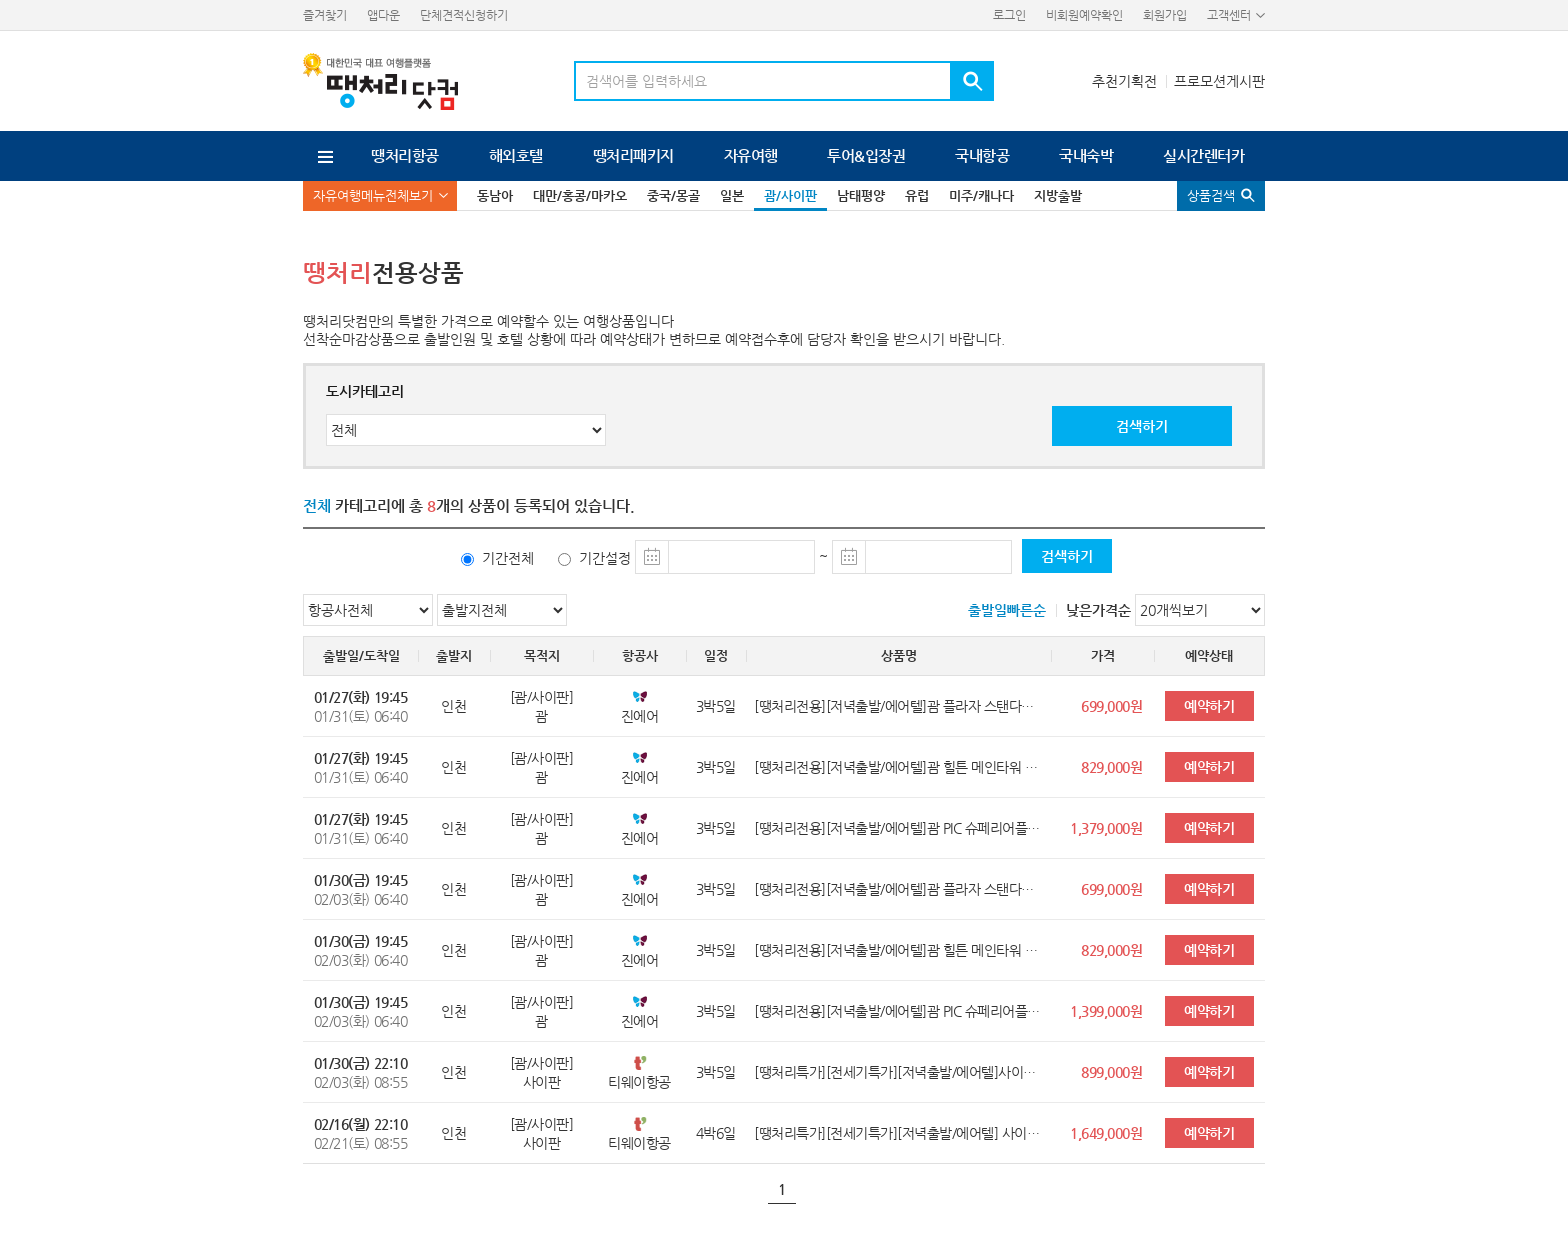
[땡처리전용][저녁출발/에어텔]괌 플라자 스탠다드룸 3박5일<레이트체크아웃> (898, 706)
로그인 (1009, 15)
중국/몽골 (673, 195)
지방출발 (1058, 195)
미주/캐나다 (981, 195)
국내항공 (982, 155)
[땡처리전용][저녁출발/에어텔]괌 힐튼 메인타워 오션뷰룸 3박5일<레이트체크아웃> (898, 767)
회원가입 (1165, 15)
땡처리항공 (404, 155)
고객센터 (1229, 15)
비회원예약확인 (1084, 15)
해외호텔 (516, 155)
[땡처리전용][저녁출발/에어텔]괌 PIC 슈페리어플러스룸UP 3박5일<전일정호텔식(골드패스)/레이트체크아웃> (898, 828)
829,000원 (1111, 767)
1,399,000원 (1106, 1011)
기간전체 (508, 558)
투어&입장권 (866, 155)
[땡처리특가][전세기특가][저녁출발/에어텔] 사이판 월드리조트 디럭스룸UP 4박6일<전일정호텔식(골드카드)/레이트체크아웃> (898, 1133)
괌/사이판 (790, 195)
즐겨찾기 (325, 15)
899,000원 (1111, 1072)
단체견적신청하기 (464, 15)
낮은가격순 (1098, 610)
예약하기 (1209, 706)
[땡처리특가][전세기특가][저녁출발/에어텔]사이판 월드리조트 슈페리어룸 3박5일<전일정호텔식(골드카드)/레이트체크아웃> (898, 1072)
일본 (732, 195)
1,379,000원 (1106, 828)
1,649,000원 (1106, 1133)
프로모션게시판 (1219, 81)
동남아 (495, 195)
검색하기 (1142, 426)
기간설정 (605, 558)
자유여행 (751, 155)
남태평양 (861, 195)
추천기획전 (1124, 81)
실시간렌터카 (1203, 155)
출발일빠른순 (1007, 610)
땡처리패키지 (633, 155)
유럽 (917, 195)
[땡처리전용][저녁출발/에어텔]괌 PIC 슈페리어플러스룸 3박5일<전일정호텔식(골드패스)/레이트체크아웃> (898, 1011)
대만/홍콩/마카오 (580, 195)
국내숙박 (1086, 155)
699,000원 (1111, 706)
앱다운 (383, 15)
